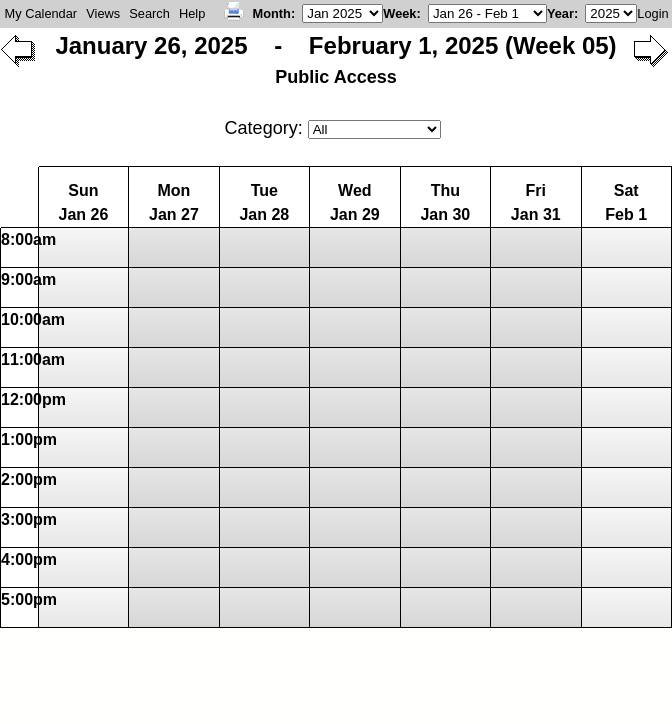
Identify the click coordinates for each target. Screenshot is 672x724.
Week (399, 13)
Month (272, 13)
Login (652, 13)
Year (560, 13)
